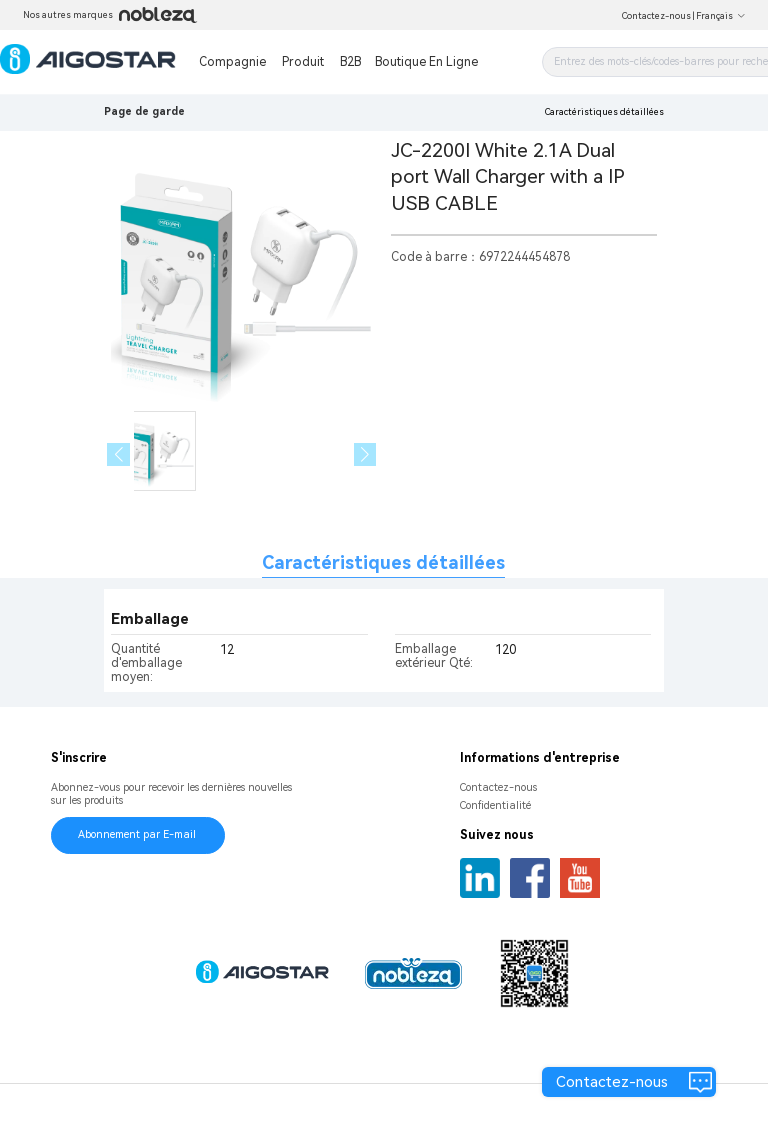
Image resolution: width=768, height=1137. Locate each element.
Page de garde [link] (144, 111)
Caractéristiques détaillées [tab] (383, 562)
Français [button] (721, 16)
